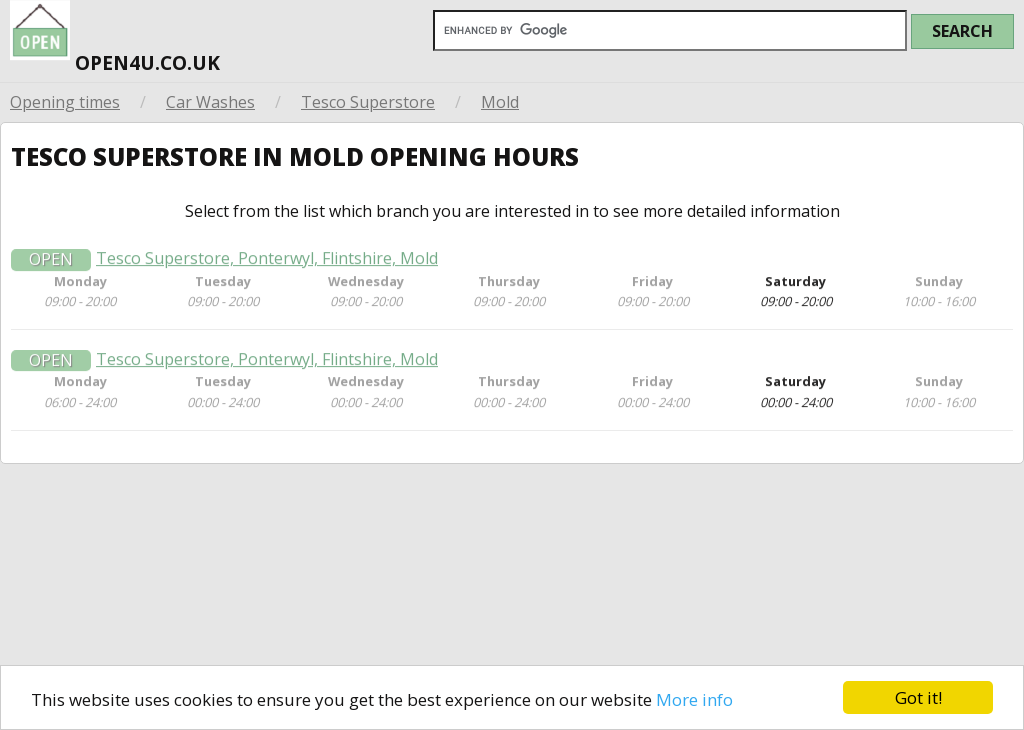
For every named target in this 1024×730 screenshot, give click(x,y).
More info (694, 699)
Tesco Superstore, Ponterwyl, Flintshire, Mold (267, 263)
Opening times (65, 102)
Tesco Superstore (368, 102)
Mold (500, 102)
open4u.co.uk (115, 39)
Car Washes (210, 102)
